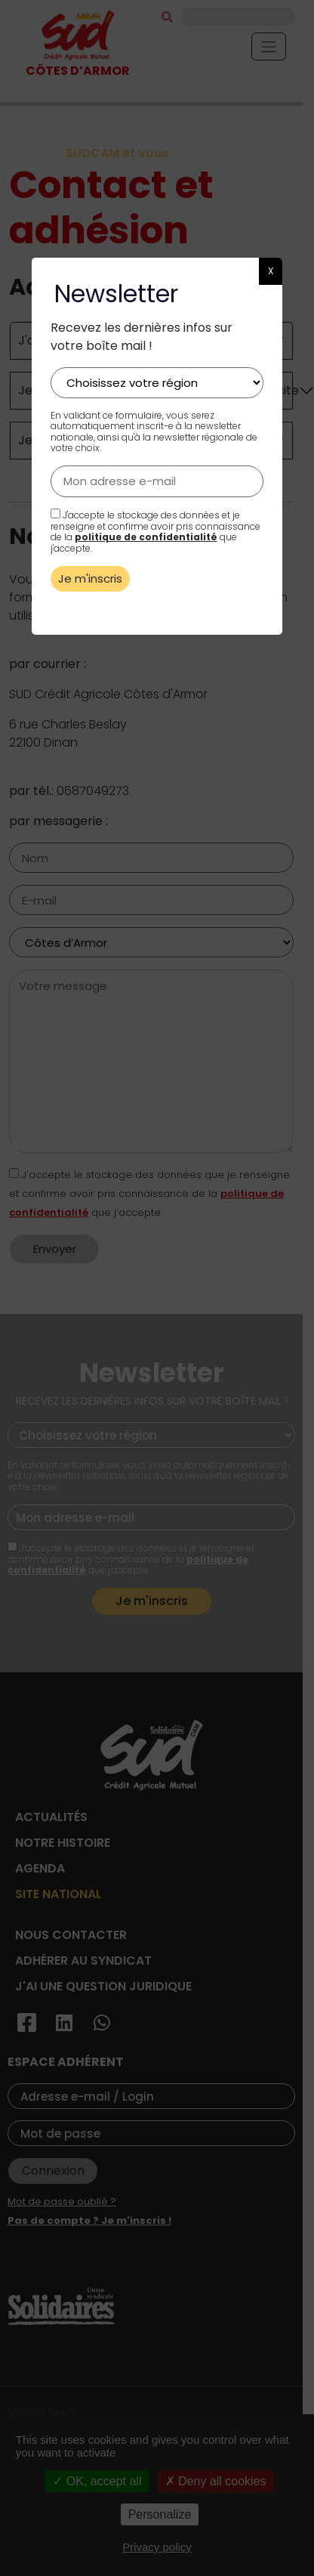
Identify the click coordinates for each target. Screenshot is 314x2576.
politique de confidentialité (146, 536)
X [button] (270, 270)
